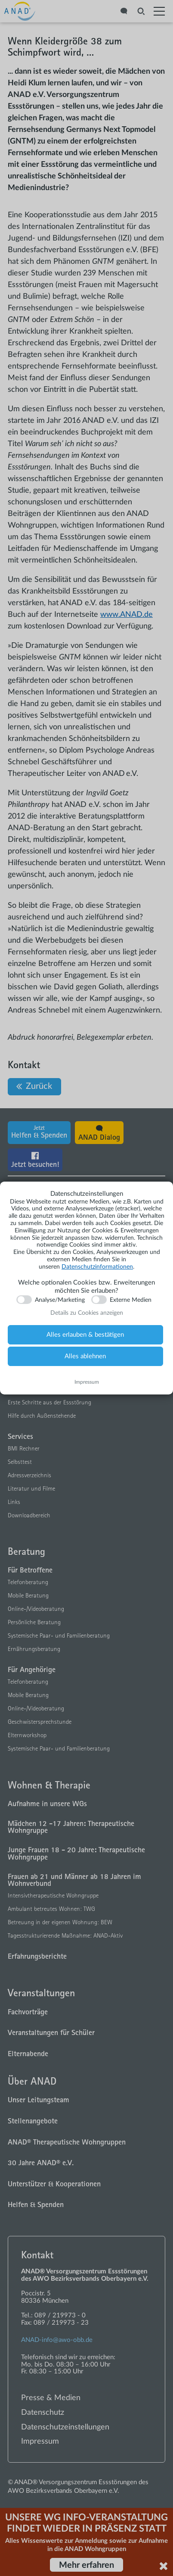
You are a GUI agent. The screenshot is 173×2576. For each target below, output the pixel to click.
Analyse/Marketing (60, 1300)
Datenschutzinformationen (97, 1267)
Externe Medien (130, 1300)
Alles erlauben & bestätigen (85, 1335)
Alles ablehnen (85, 1356)
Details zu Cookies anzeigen (86, 1313)
